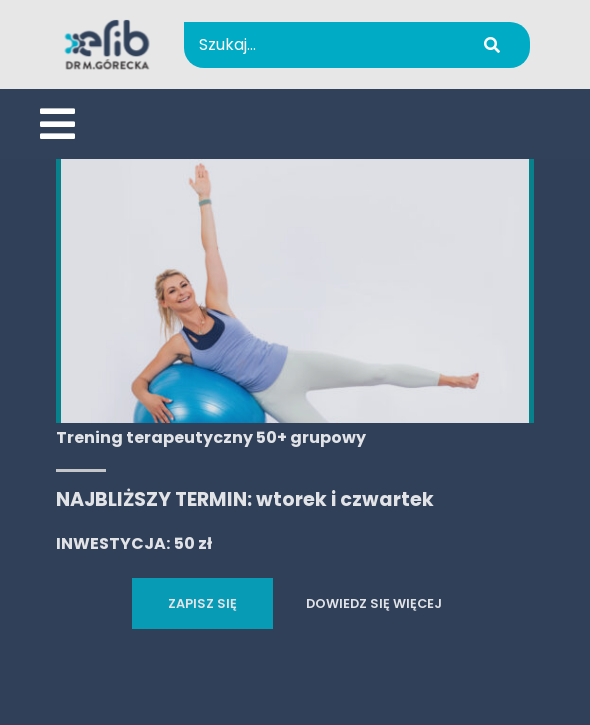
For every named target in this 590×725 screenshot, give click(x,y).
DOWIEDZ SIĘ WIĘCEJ (374, 603)
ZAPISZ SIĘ (202, 603)
